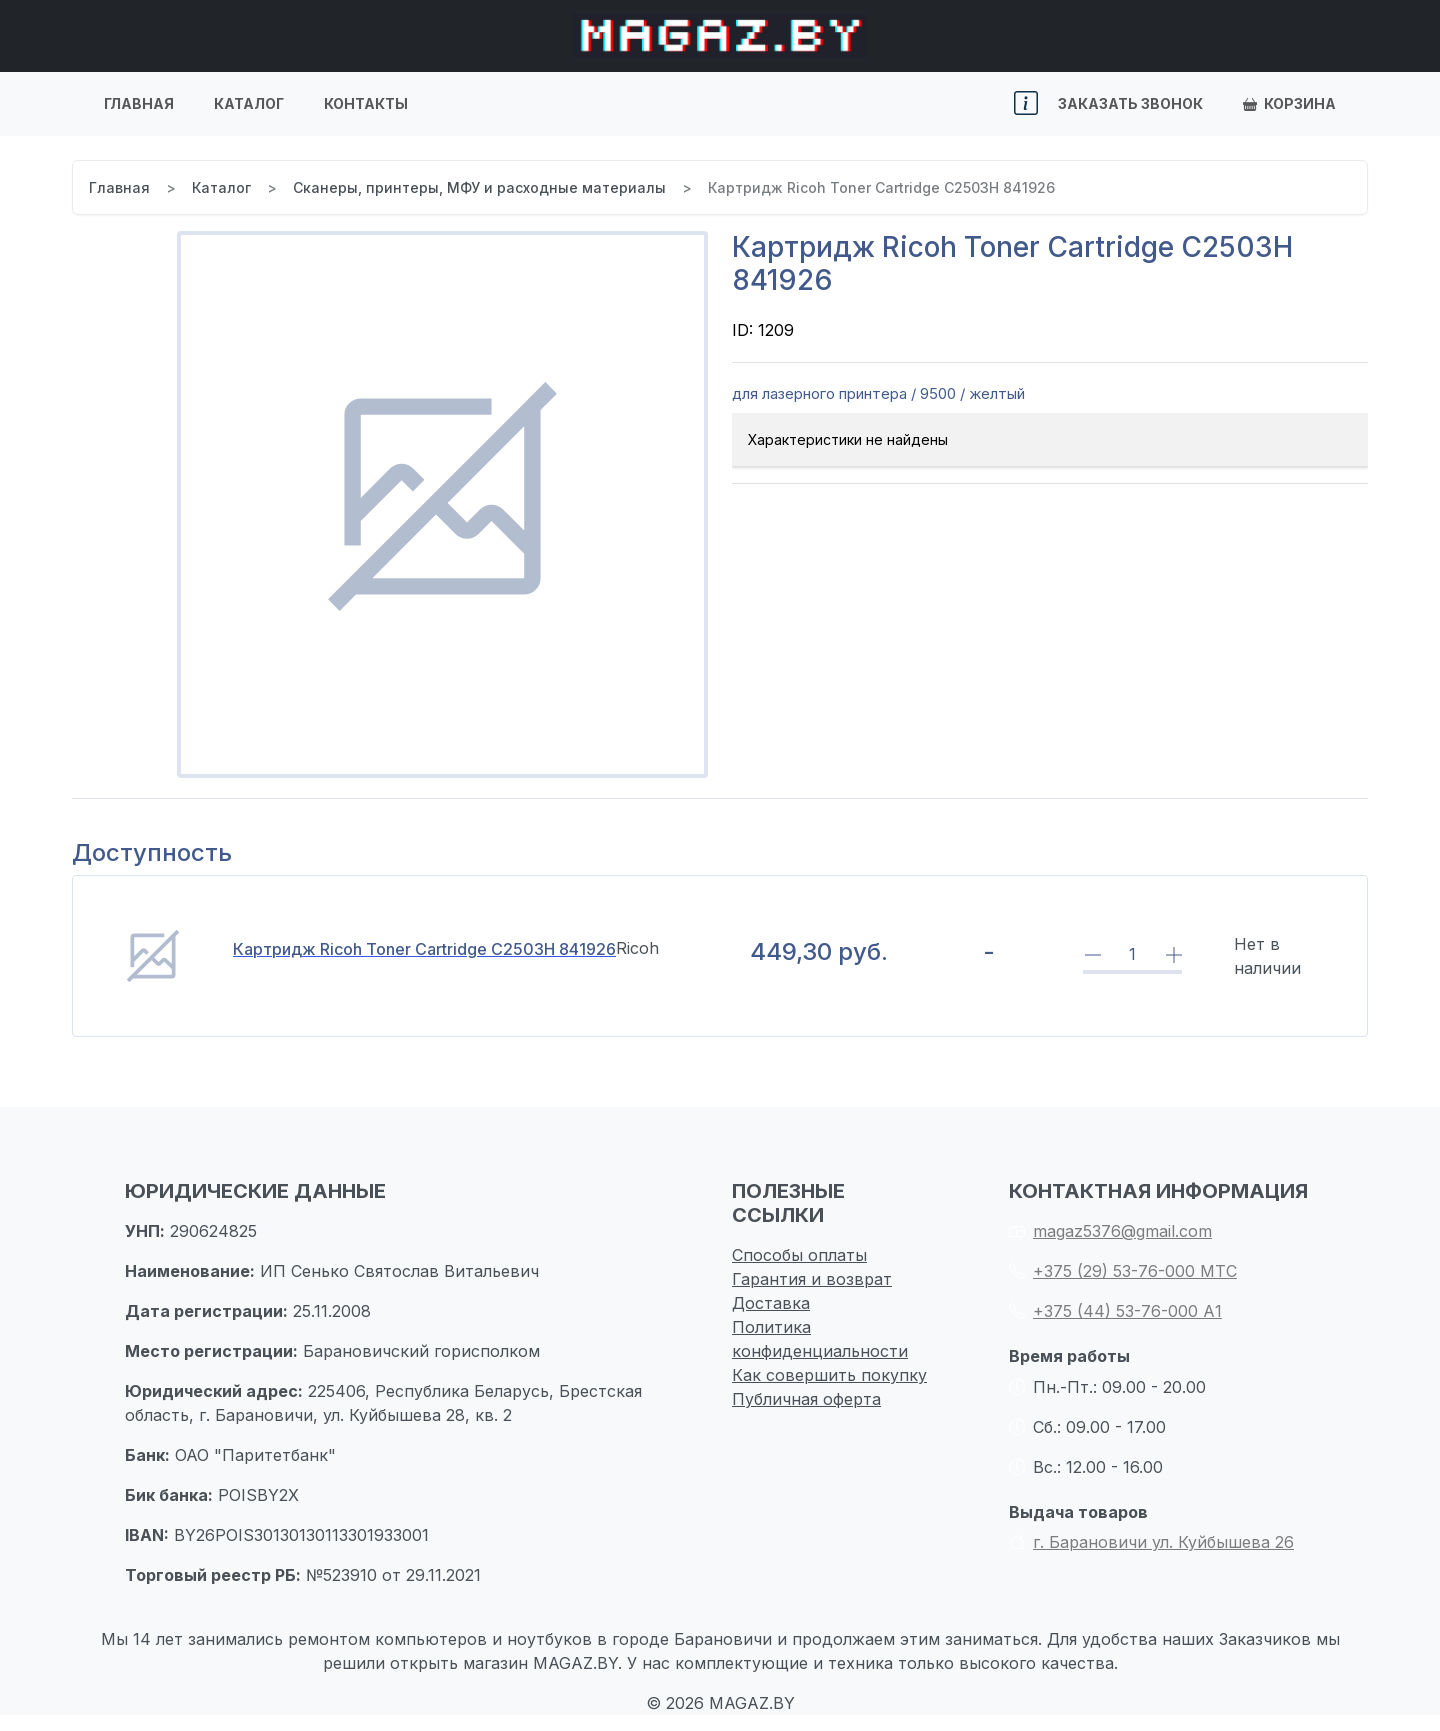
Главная (139, 103)
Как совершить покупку (829, 1375)
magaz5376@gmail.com (1110, 1231)
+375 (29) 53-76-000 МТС (1123, 1271)
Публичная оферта (806, 1399)
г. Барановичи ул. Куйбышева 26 (1151, 1542)
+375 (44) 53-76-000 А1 (1115, 1311)
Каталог (249, 103)
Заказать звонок (1130, 103)
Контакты (366, 103)
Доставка (771, 1303)
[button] (1026, 104)
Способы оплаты (799, 1255)
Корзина (1289, 103)
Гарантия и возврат (812, 1279)
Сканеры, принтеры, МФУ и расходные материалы (479, 187)
